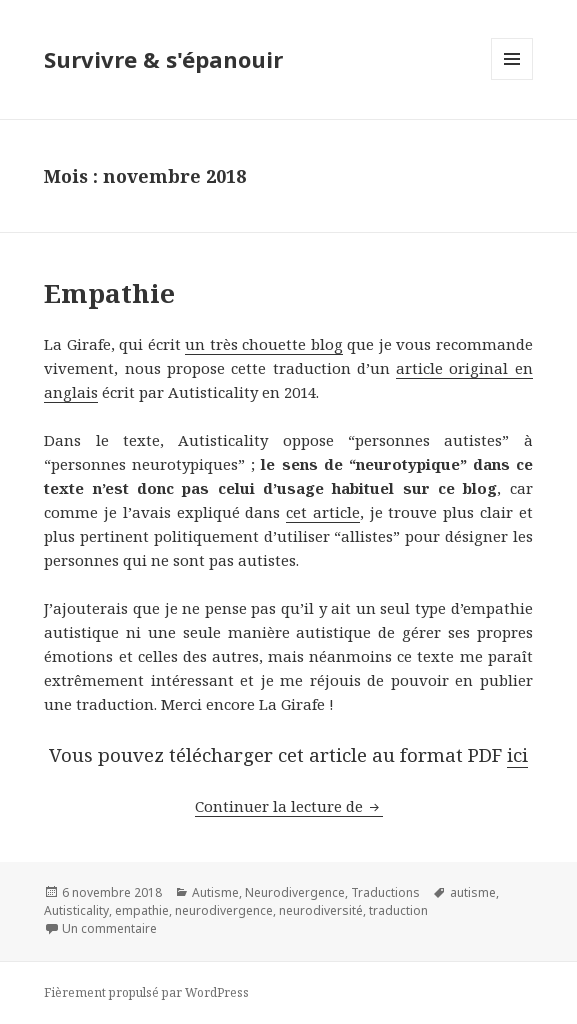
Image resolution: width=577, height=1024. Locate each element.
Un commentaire (109, 928)
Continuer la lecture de (289, 806)
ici (517, 754)
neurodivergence (224, 910)
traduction (398, 910)
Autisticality (76, 910)
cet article (323, 512)
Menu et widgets (512, 79)
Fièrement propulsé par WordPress (146, 992)
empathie (142, 910)
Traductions (385, 892)
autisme (473, 892)
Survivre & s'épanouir (163, 59)
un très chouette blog (263, 344)
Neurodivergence (295, 892)
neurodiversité (321, 910)
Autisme (215, 892)
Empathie (109, 293)
